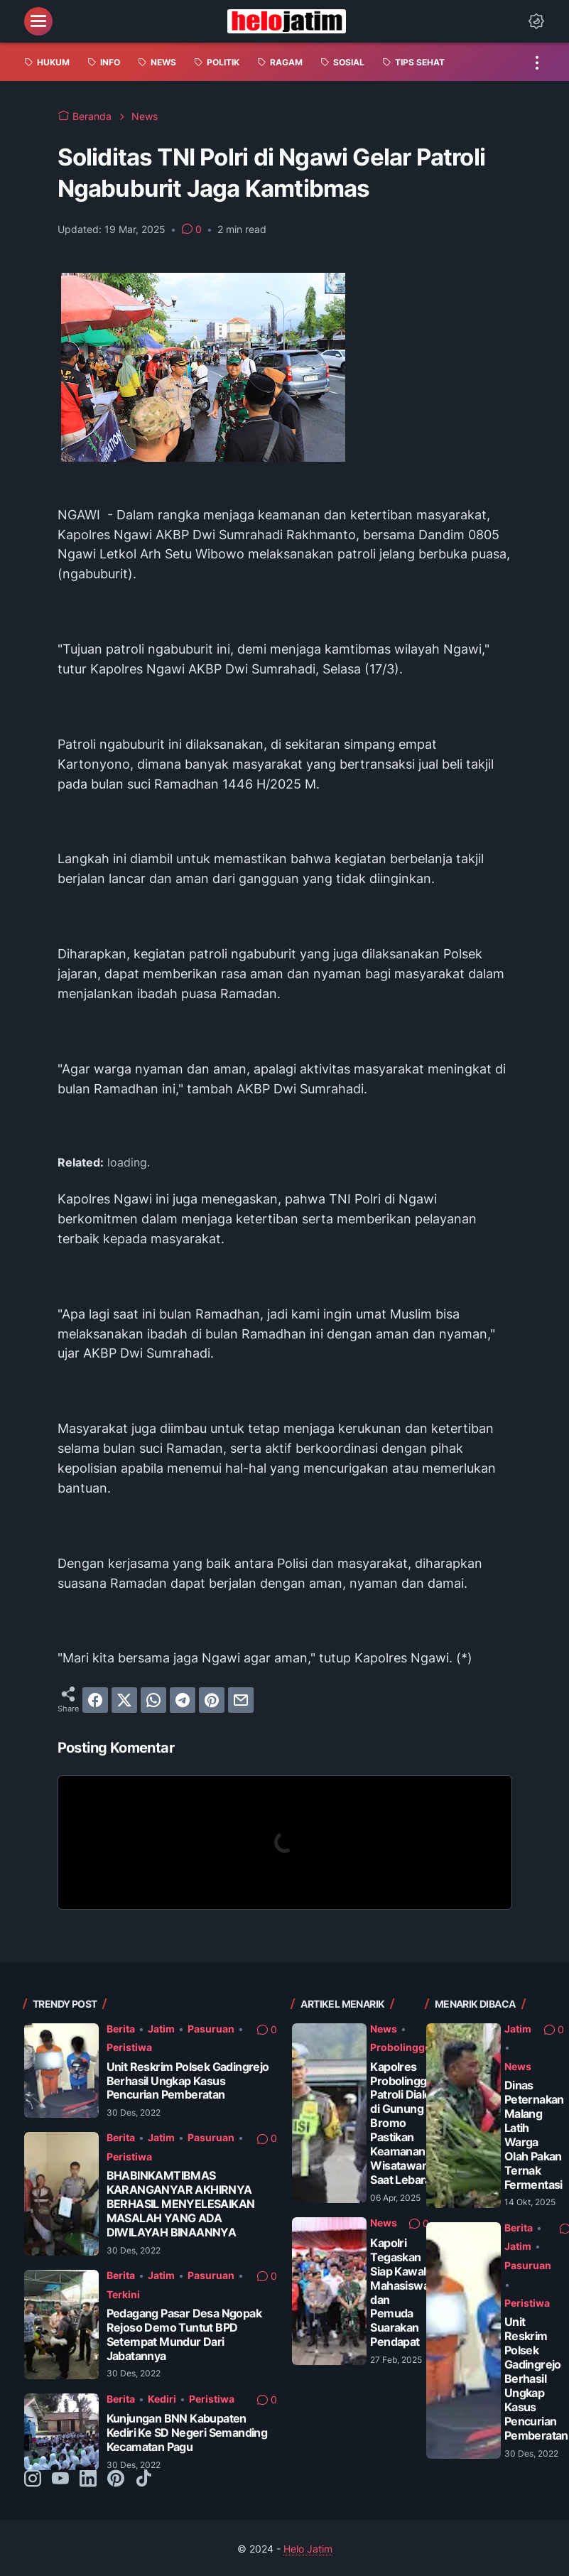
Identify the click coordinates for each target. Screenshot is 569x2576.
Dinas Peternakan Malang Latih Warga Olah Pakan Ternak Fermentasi (534, 2135)
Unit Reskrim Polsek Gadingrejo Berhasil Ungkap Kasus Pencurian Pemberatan (188, 2081)
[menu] (38, 21)
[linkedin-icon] (88, 2479)
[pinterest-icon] (115, 2479)
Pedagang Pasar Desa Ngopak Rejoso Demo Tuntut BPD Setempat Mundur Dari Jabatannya (184, 2335)
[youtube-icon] (60, 2479)
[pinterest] (211, 1700)
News (383, 2029)
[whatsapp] (153, 1700)
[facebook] (95, 1700)
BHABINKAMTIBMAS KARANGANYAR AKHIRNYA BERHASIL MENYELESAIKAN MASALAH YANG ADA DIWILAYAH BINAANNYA (181, 2204)
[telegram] (182, 1700)
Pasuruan (211, 2029)
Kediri (162, 2399)
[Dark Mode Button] (536, 21)
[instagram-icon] (32, 2479)
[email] (241, 1700)
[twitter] (124, 1700)
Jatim (161, 2029)
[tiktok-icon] (143, 2479)
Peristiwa (129, 2047)
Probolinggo (400, 2047)
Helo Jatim (307, 2549)
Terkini (123, 2294)
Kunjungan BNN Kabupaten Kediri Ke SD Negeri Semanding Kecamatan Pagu (187, 2433)
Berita (121, 2029)
